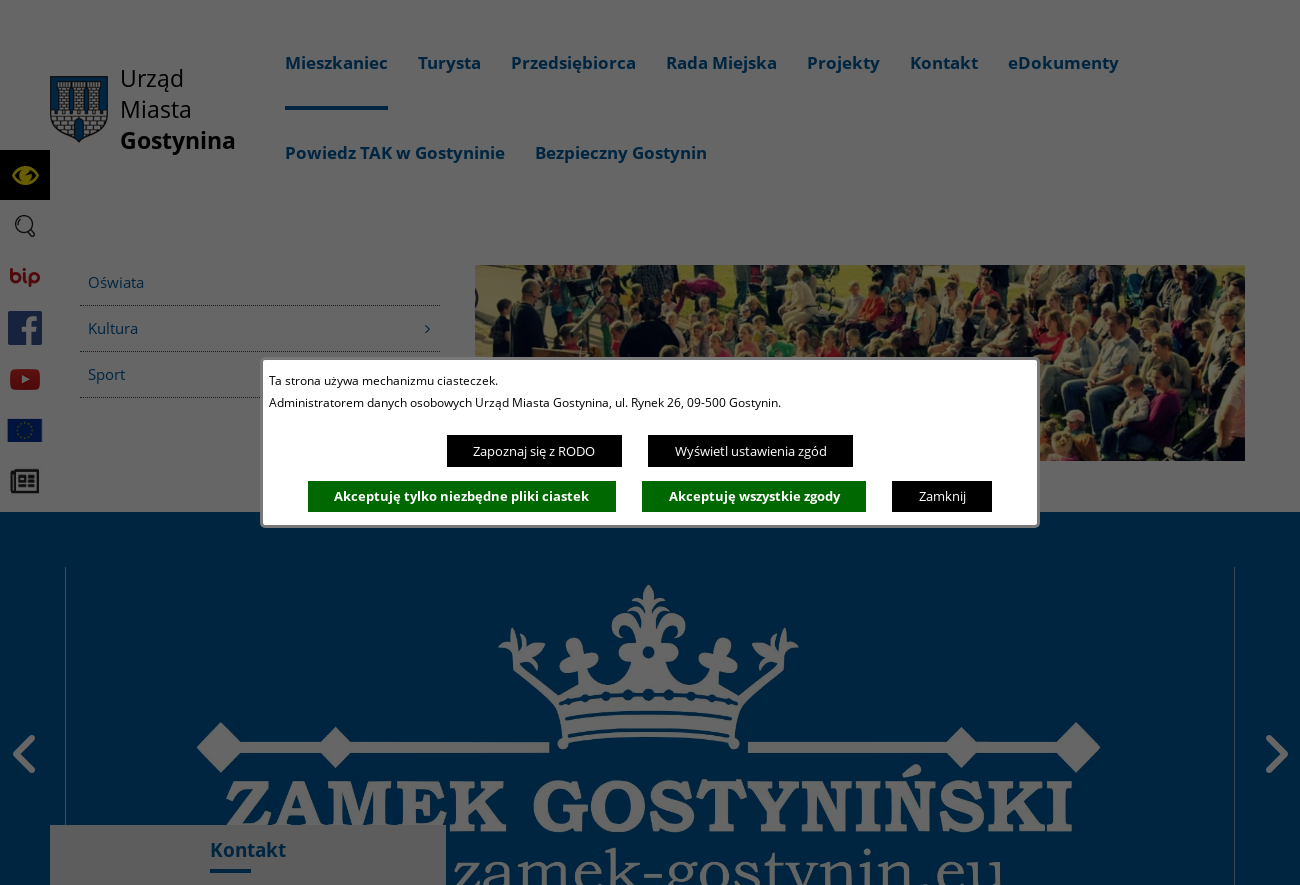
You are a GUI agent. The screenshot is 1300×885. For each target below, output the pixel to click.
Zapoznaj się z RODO (534, 451)
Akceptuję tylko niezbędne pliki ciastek (461, 496)
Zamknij (942, 496)
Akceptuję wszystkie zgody (754, 496)
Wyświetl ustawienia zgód (751, 451)
